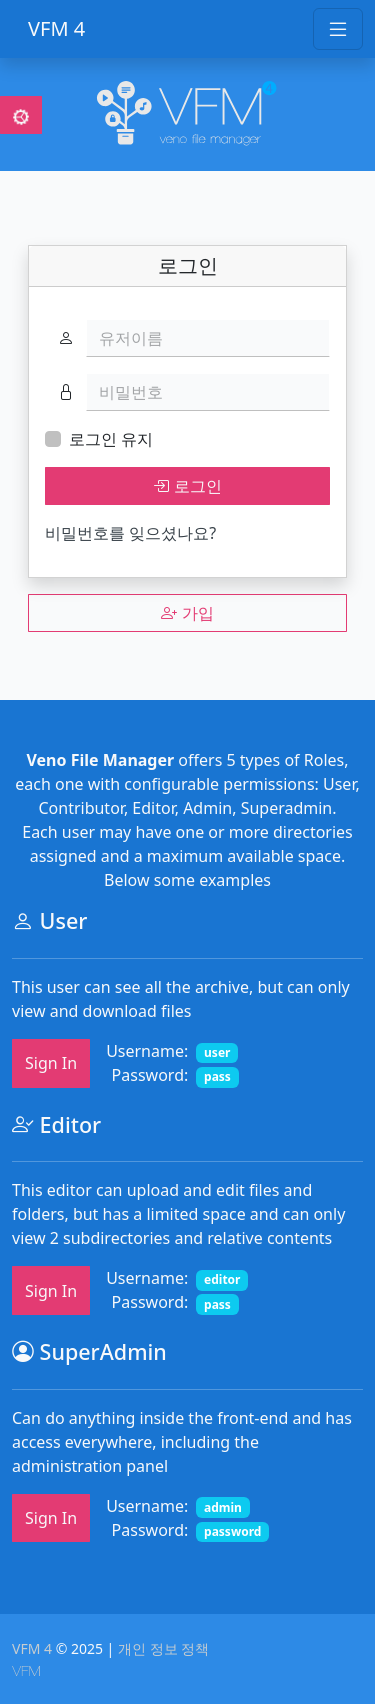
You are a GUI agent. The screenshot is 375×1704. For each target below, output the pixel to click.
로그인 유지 (111, 439)
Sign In (51, 1063)
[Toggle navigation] (338, 29)
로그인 (187, 486)
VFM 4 (56, 28)
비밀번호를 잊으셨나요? (130, 533)
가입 (187, 613)
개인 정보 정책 (163, 1648)
